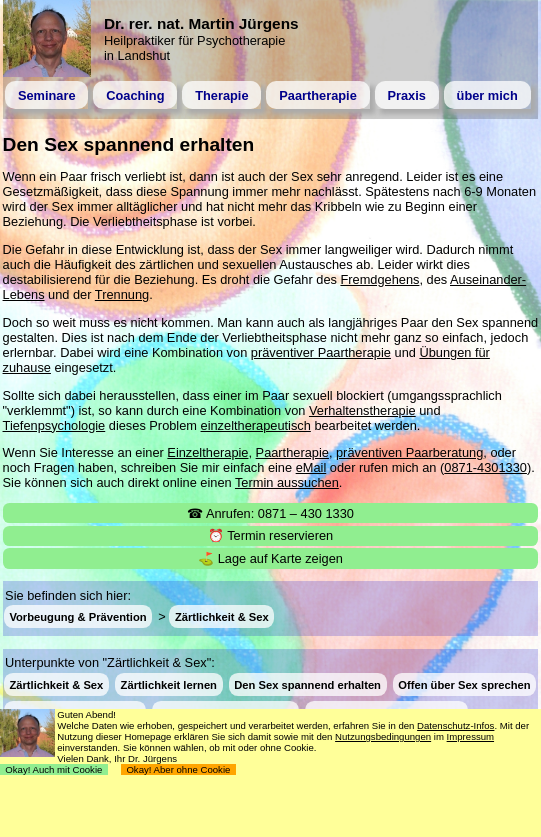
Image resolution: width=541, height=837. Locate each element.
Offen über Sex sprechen (464, 684)
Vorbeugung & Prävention (77, 617)
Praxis (406, 95)
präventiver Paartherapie (321, 352)
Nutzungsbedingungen (383, 736)
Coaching (135, 95)
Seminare (47, 95)
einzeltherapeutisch (256, 425)
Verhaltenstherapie (362, 410)
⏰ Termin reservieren (270, 535)
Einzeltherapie (207, 452)
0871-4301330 (485, 467)
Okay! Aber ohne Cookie (178, 769)
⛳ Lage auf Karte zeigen (270, 558)
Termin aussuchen (287, 482)
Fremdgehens (379, 279)
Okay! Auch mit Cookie (54, 769)
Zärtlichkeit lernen (169, 684)
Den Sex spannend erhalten (307, 684)
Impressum (470, 736)
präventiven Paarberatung (409, 452)
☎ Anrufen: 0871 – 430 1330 (270, 513)
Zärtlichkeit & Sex (222, 617)
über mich (487, 95)
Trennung (122, 294)
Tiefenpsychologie (54, 425)
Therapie (221, 95)
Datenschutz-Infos (455, 725)
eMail (311, 467)
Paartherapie (318, 95)
